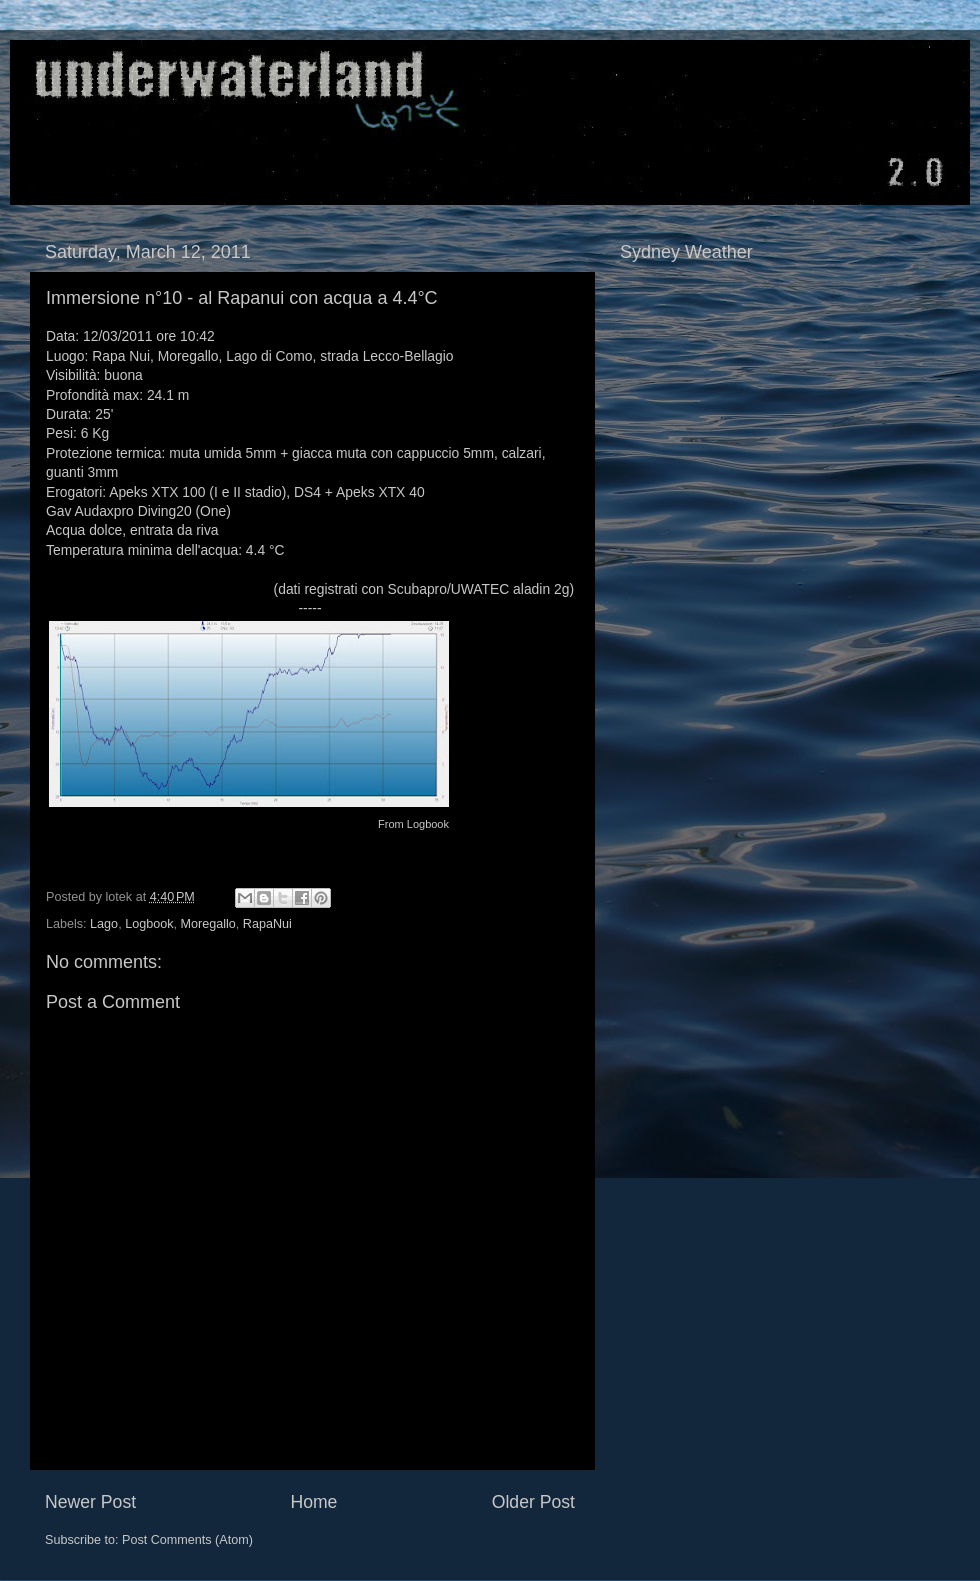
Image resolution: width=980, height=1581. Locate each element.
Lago (104, 924)
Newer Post (90, 1502)
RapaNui (267, 924)
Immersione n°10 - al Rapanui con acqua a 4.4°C (242, 298)
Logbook (428, 824)
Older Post (533, 1502)
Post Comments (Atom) (187, 1540)
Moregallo (207, 924)
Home (313, 1502)
